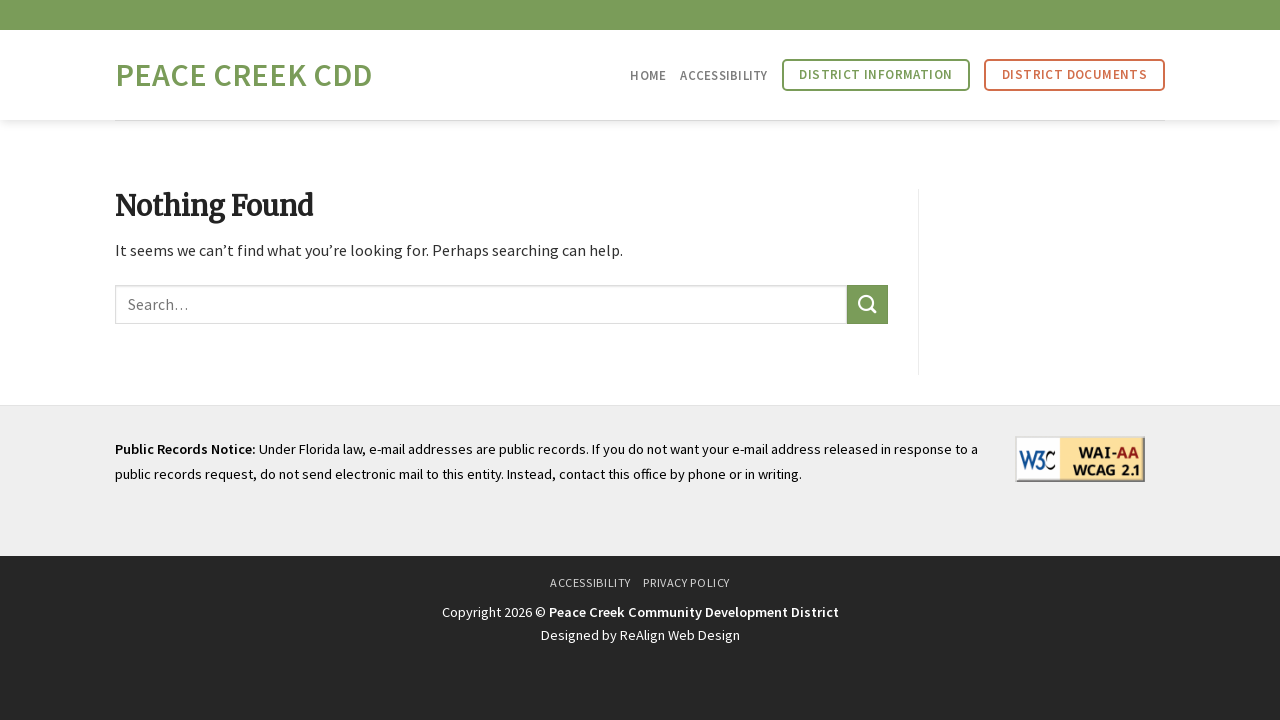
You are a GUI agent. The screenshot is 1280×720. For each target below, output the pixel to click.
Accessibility (723, 75)
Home (648, 75)
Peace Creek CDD (243, 75)
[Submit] (867, 304)
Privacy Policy (686, 582)
